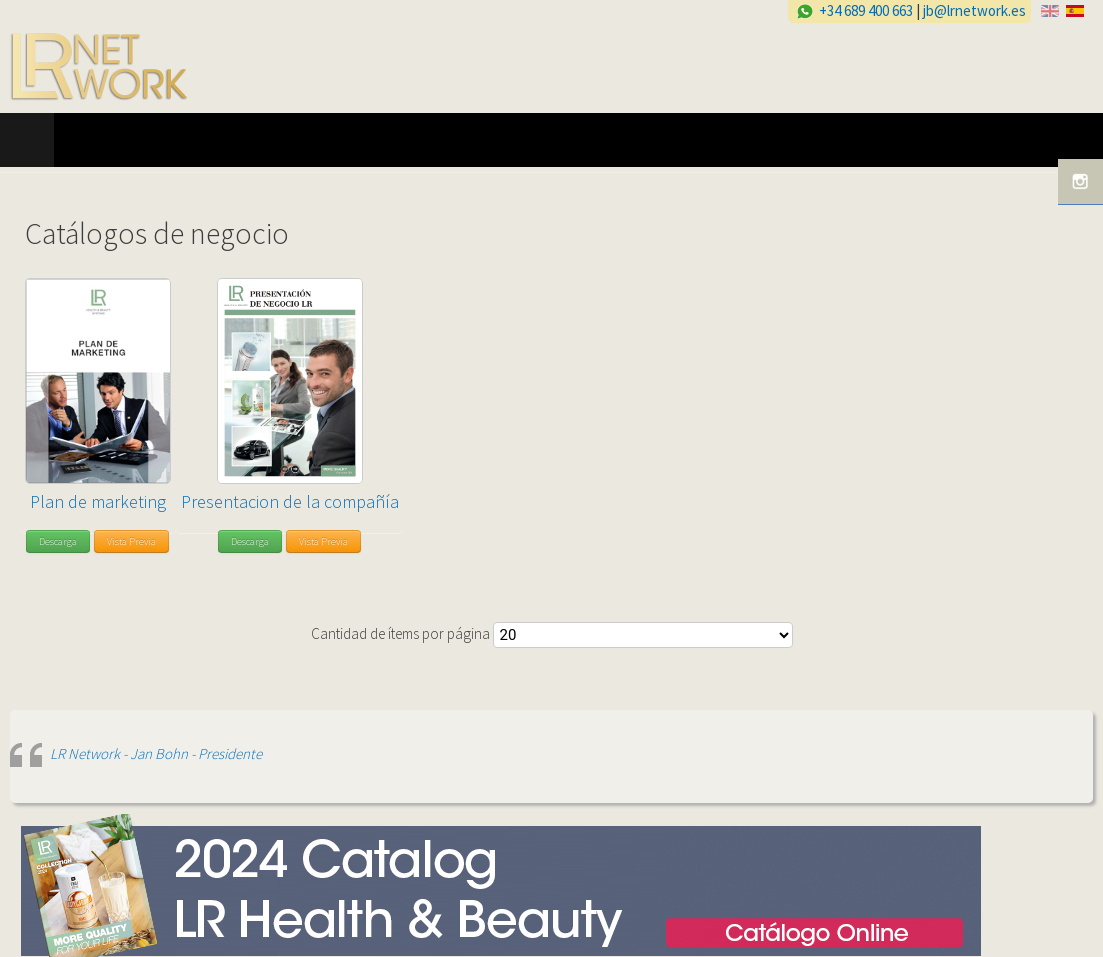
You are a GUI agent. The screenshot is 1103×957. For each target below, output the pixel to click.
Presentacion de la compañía (290, 501)
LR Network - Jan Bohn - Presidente (156, 753)
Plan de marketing (98, 501)
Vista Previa (131, 541)
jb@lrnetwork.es (974, 10)
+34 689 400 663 (866, 10)
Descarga (58, 541)
